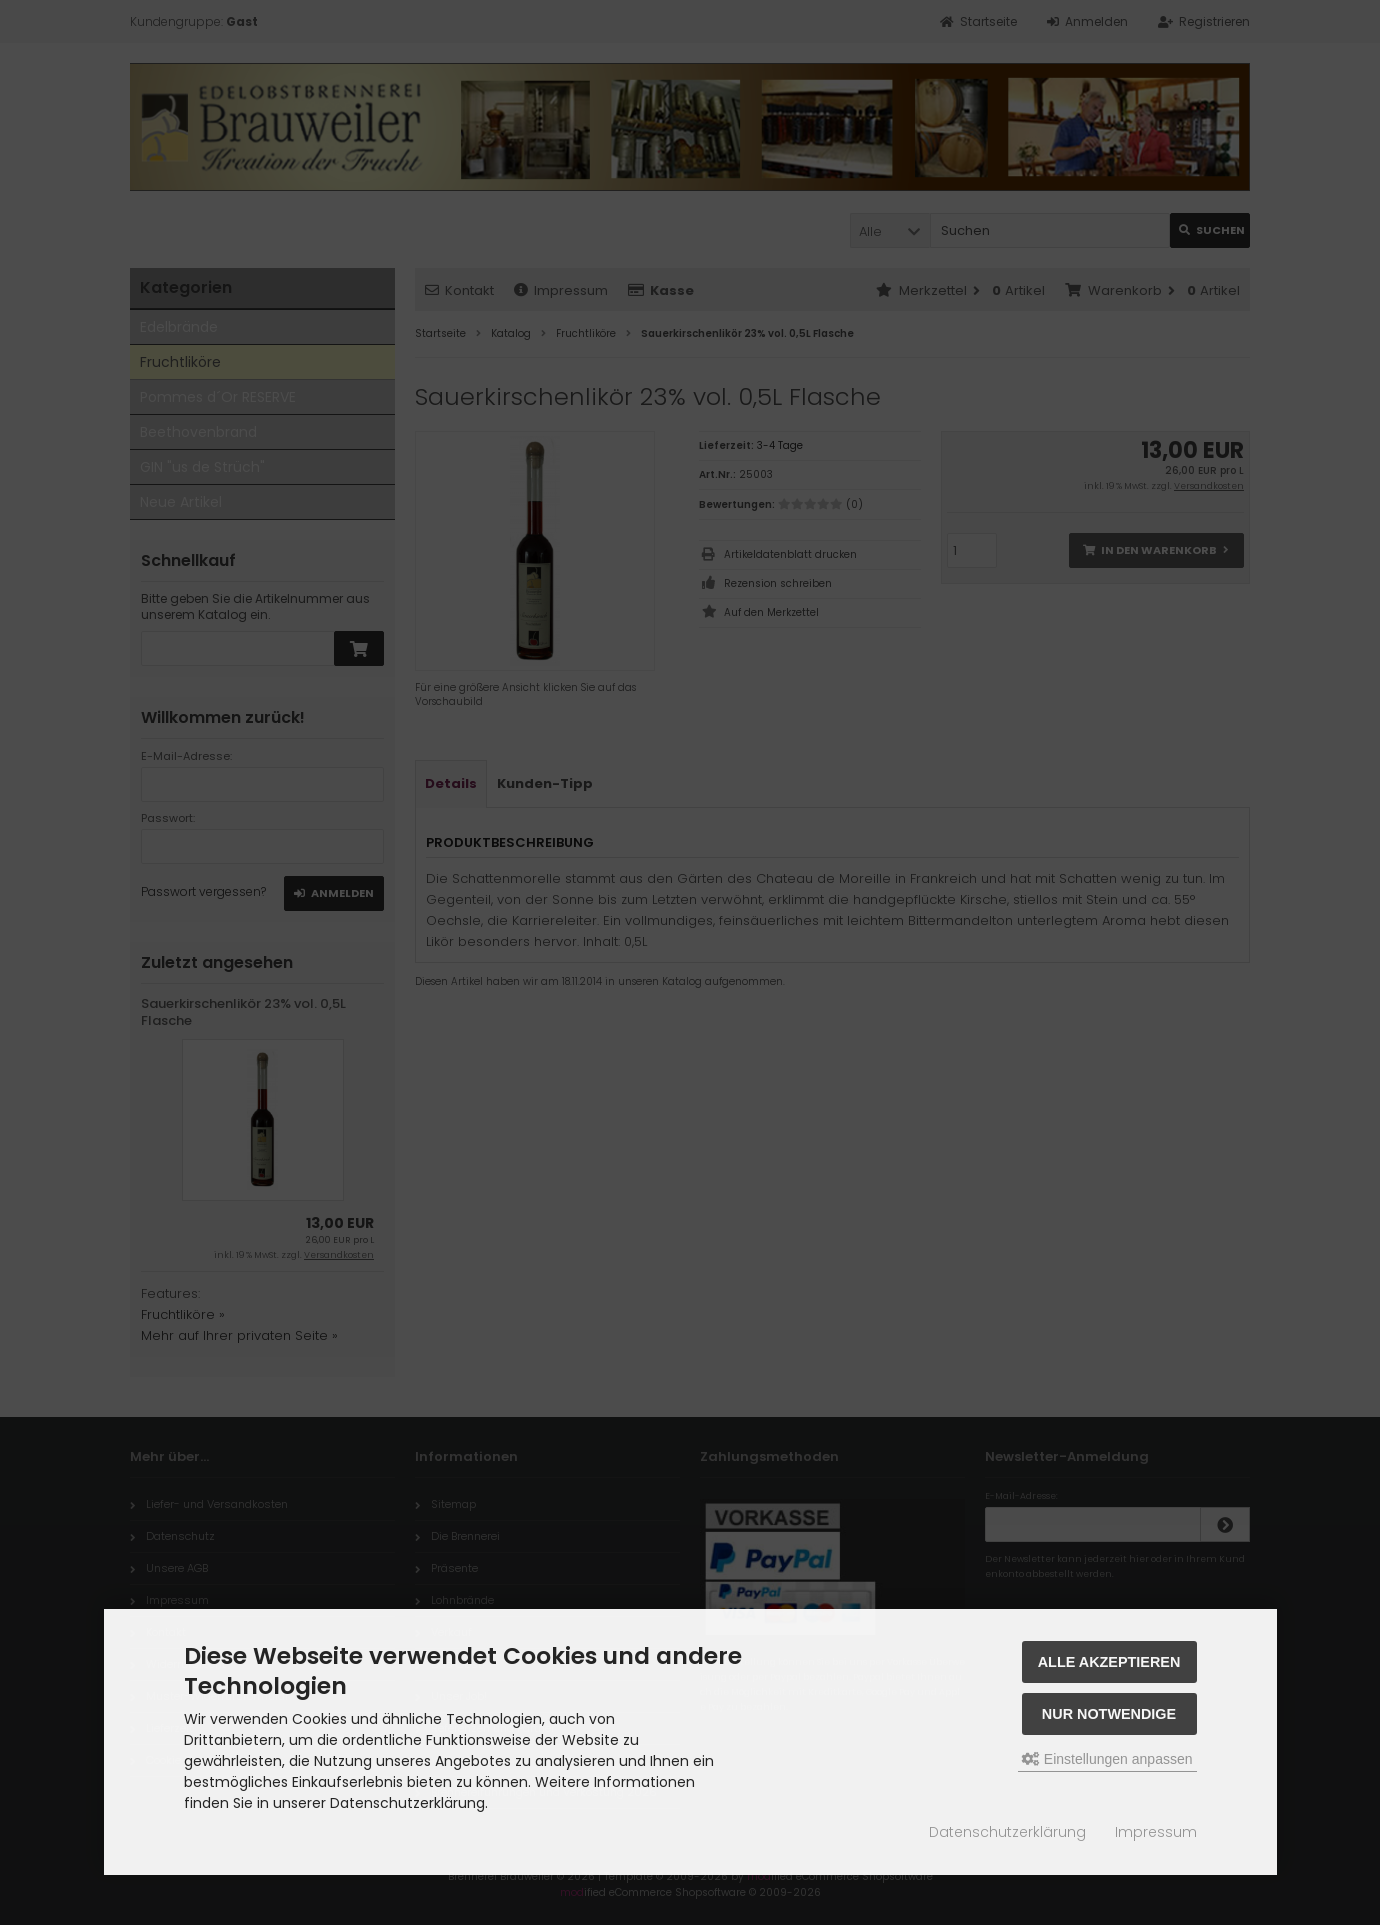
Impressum (1156, 1832)
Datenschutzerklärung (1007, 1832)
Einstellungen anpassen (1107, 1759)
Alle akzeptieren (1109, 1662)
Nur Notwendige (1109, 1714)
